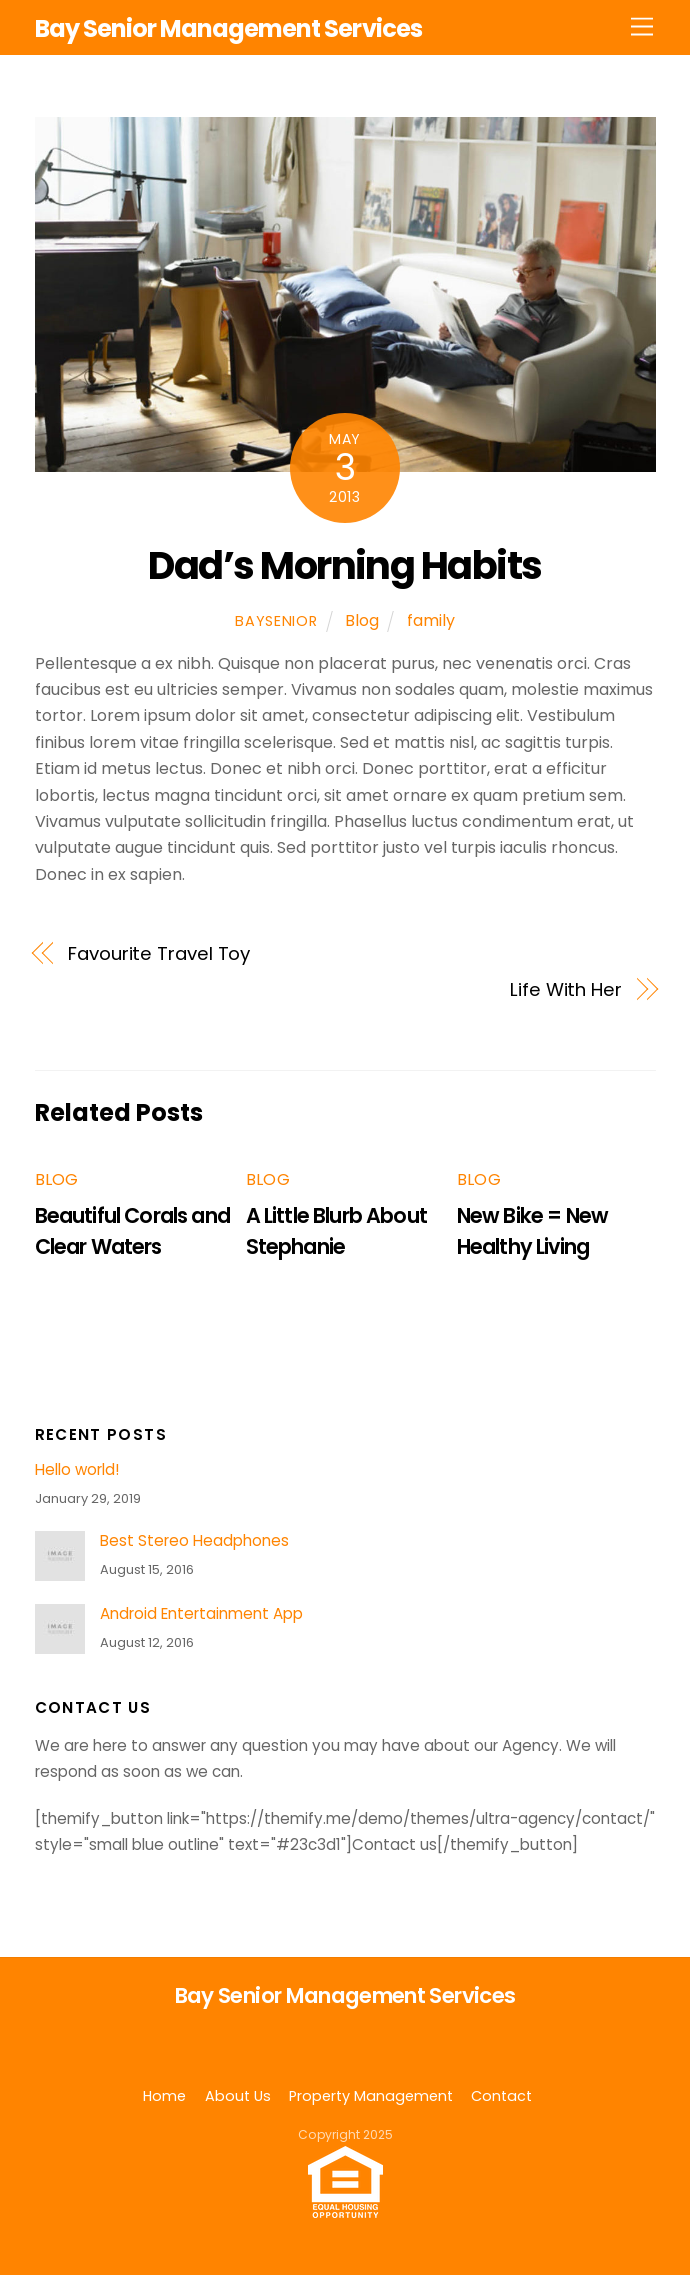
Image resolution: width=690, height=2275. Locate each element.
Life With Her (566, 989)
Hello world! (77, 1470)
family (431, 620)
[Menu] (642, 27)
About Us (238, 2096)
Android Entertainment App (201, 1614)
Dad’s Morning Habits (344, 565)
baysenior (276, 621)
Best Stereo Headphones (194, 1541)
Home (164, 2096)
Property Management (371, 2096)
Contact (501, 2096)
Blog (362, 620)
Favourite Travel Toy (159, 953)
